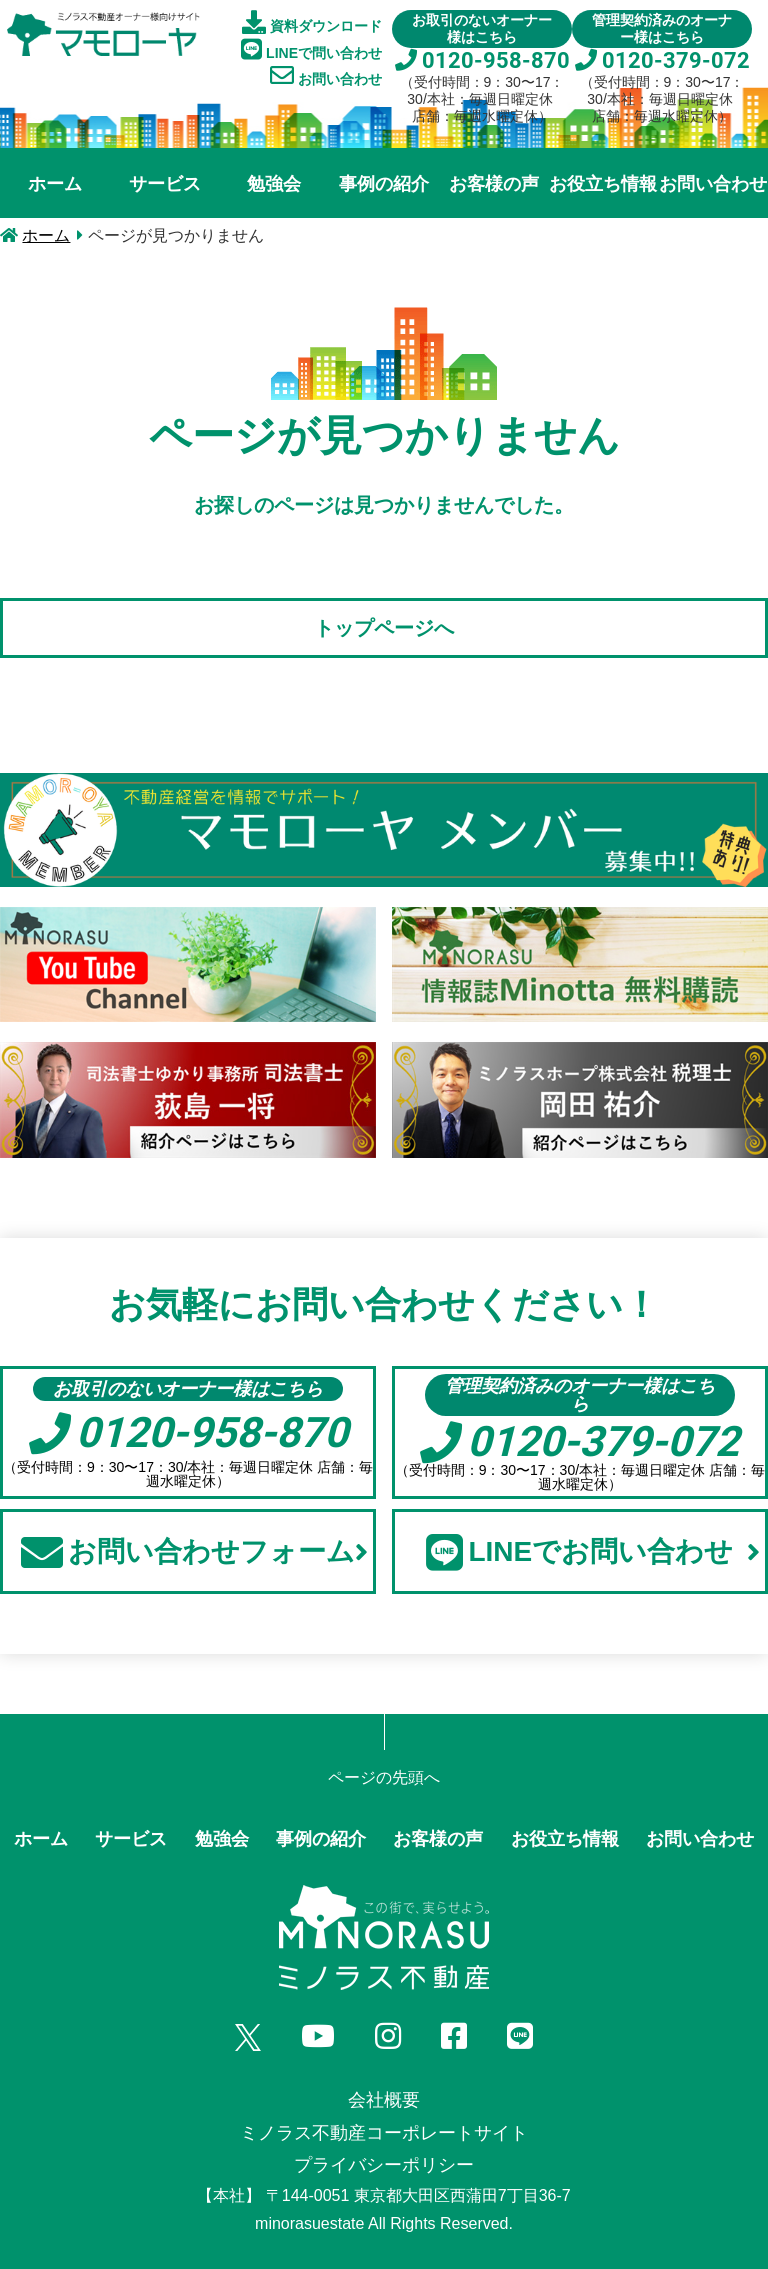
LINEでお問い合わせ (593, 1552)
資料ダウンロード (312, 22)
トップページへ (384, 628)
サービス (165, 184)
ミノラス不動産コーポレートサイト (384, 2133)
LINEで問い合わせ (311, 49)
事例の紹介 (384, 184)
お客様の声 (494, 184)
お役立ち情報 (603, 184)
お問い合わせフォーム (194, 1552)
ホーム (55, 184)
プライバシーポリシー (384, 2165)
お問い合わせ (326, 75)
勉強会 (274, 184)
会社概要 (384, 2100)
